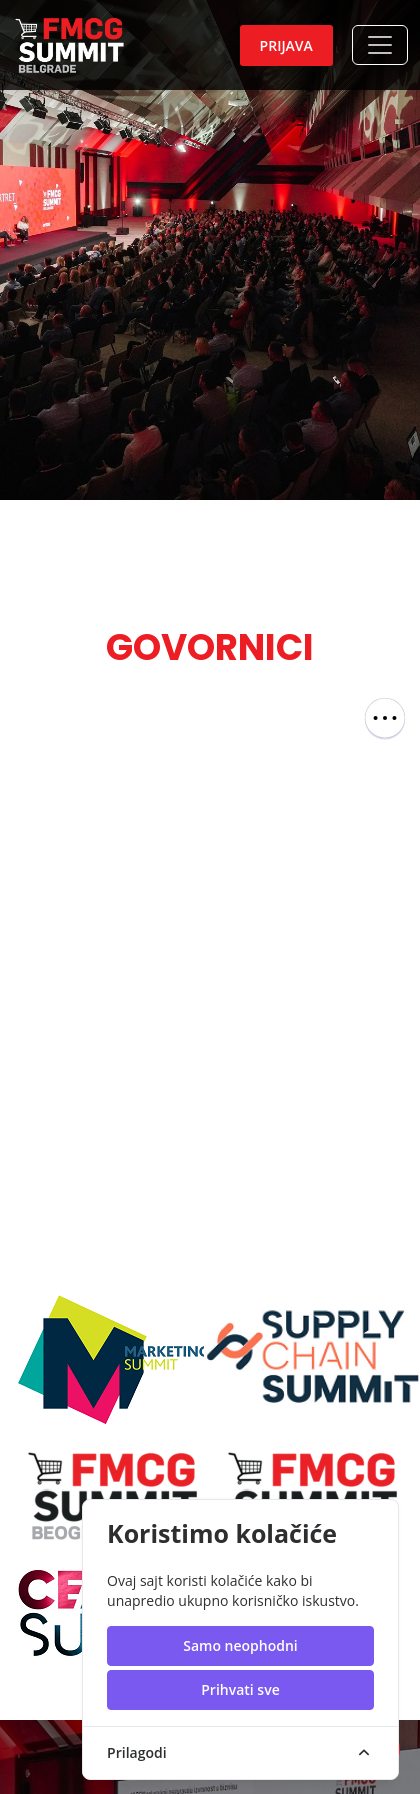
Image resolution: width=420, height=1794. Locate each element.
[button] (380, 45)
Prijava (286, 45)
